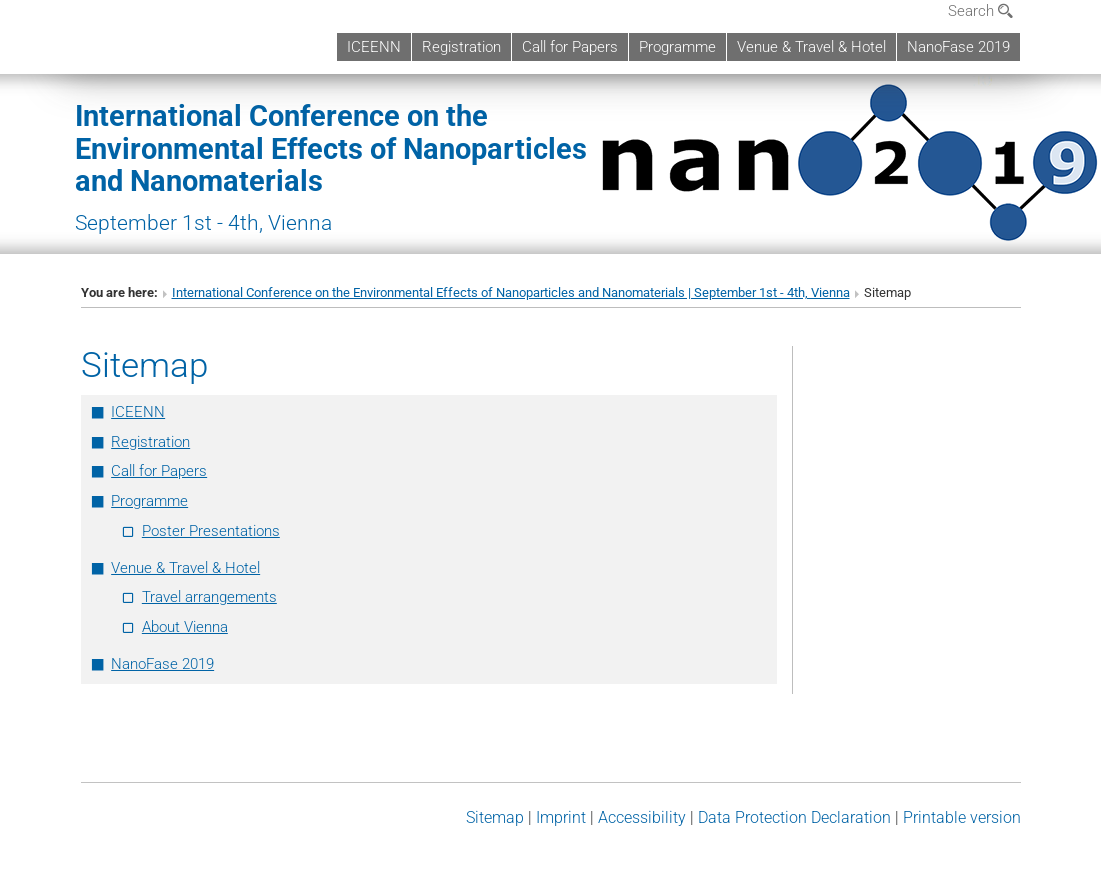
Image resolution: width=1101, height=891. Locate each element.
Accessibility (642, 817)
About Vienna (185, 627)
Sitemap (495, 817)
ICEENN (374, 47)
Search (980, 11)
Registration (461, 47)
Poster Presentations (211, 531)
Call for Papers (570, 47)
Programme (677, 47)
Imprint (561, 817)
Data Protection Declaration (794, 817)
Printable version (962, 817)
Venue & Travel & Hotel (811, 47)
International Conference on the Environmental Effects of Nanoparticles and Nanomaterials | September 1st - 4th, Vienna (511, 292)
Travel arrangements (209, 597)
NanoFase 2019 (958, 47)
